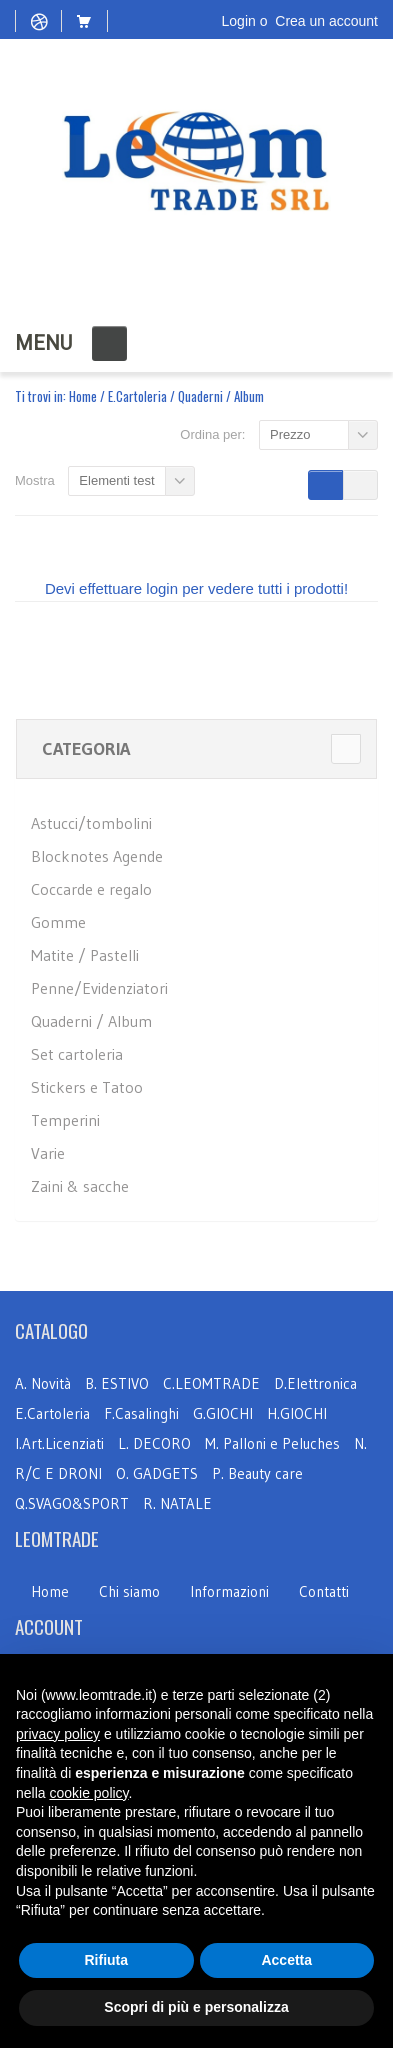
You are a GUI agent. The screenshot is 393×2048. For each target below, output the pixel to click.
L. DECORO (154, 1443)
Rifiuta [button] (106, 1960)
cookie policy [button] (88, 1793)
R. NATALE (177, 1503)
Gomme (58, 922)
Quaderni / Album (91, 1021)
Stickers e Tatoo (87, 1087)
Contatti (324, 1591)
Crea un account (326, 21)
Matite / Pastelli (85, 955)
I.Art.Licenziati (59, 1443)
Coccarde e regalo (91, 889)
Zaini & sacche (80, 1186)
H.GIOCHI (297, 1413)
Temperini (65, 1120)
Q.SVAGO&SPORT (72, 1503)
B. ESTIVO (117, 1383)
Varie (48, 1153)
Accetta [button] (286, 1960)
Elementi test (116, 480)
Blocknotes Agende (97, 856)
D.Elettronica (315, 1383)
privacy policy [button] (58, 1734)
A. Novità (43, 1383)
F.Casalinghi (143, 1413)
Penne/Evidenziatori (99, 988)
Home (83, 396)
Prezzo (290, 434)
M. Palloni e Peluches (272, 1443)
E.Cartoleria (137, 396)
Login (239, 21)
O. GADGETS (157, 1473)
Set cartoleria (77, 1054)
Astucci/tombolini (91, 823)
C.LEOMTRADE (213, 1383)
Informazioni (229, 1591)
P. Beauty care (257, 1473)
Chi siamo (129, 1591)
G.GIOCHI (223, 1413)
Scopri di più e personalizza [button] (196, 2007)
